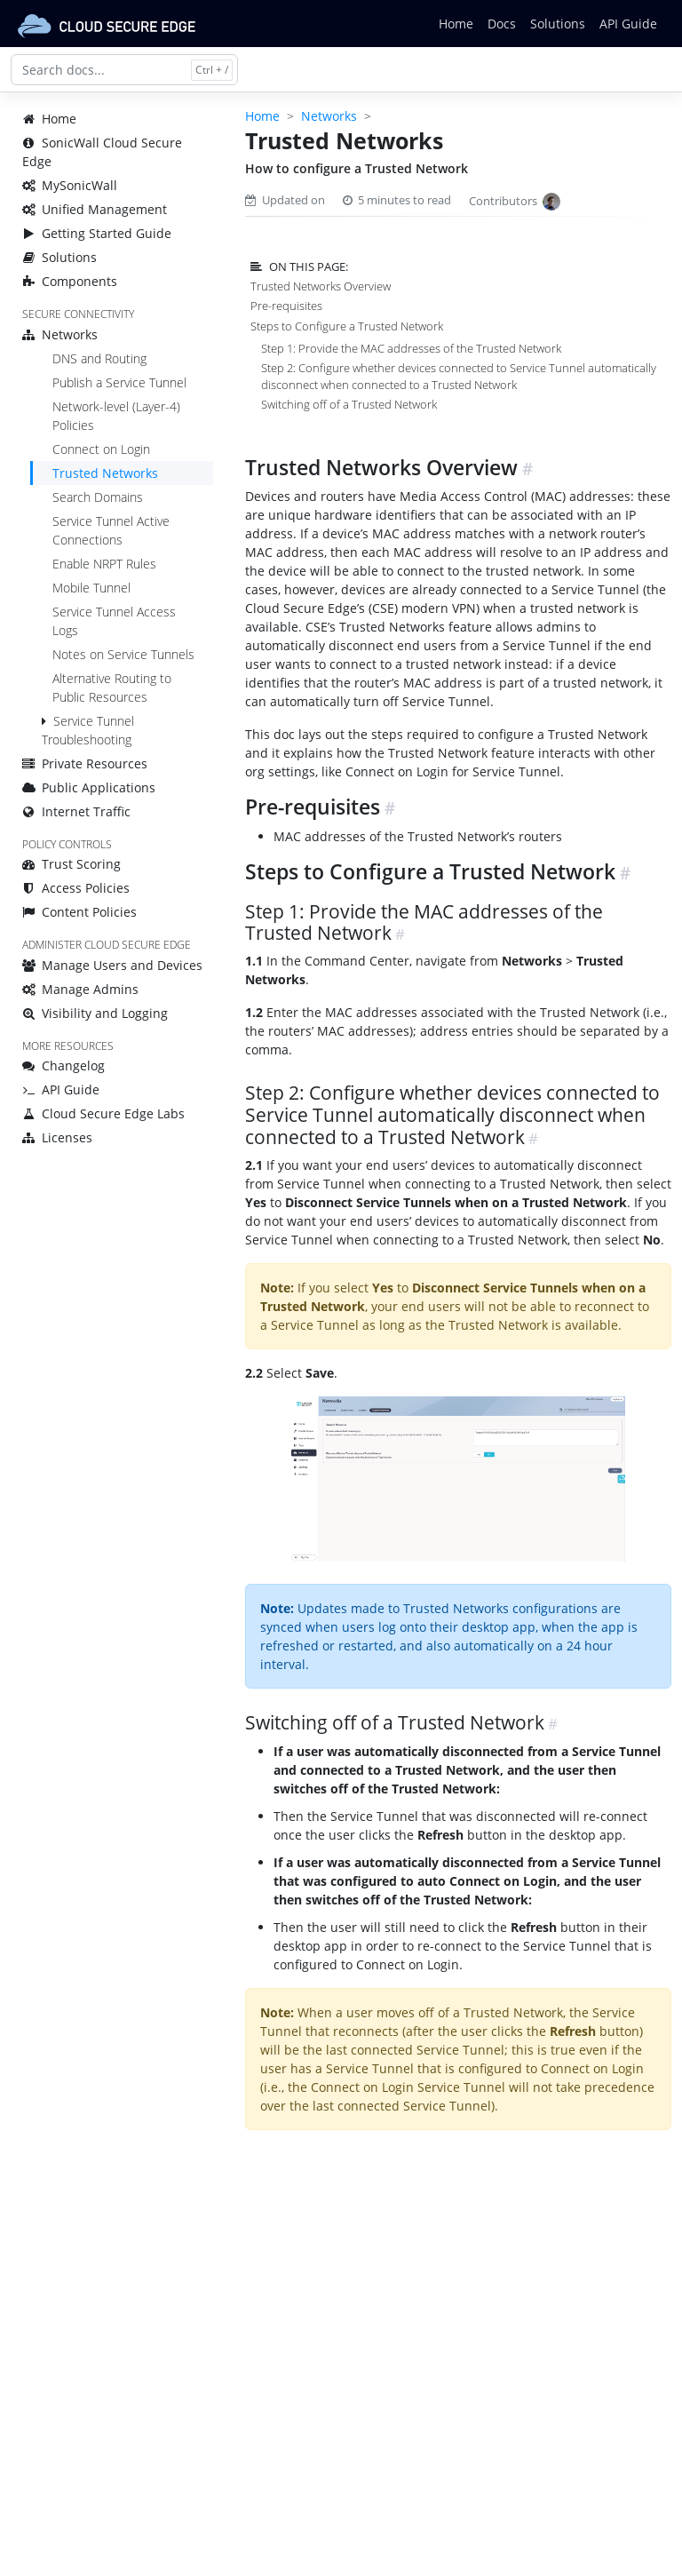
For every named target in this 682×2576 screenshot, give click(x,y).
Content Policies (79, 911)
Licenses (57, 1137)
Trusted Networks (105, 473)
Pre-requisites (286, 306)
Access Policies (76, 887)
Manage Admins (80, 989)
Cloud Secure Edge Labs (103, 1113)
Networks (60, 334)
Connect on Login (101, 449)
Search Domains (97, 497)
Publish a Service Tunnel (119, 382)
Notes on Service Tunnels (123, 654)
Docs (502, 23)
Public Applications (88, 787)
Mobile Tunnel (91, 587)
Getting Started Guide (96, 233)
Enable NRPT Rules (104, 563)
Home (456, 23)
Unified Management (94, 209)
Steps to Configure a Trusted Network (346, 326)
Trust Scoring (71, 863)
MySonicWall (69, 185)
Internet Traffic (76, 811)
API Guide (628, 23)
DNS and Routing (99, 358)
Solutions (557, 23)
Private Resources (84, 763)
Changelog (63, 1065)
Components (69, 281)
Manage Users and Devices (112, 965)
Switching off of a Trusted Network (349, 404)
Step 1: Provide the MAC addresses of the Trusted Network (411, 348)
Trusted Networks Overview (320, 286)
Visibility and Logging (95, 1013)
